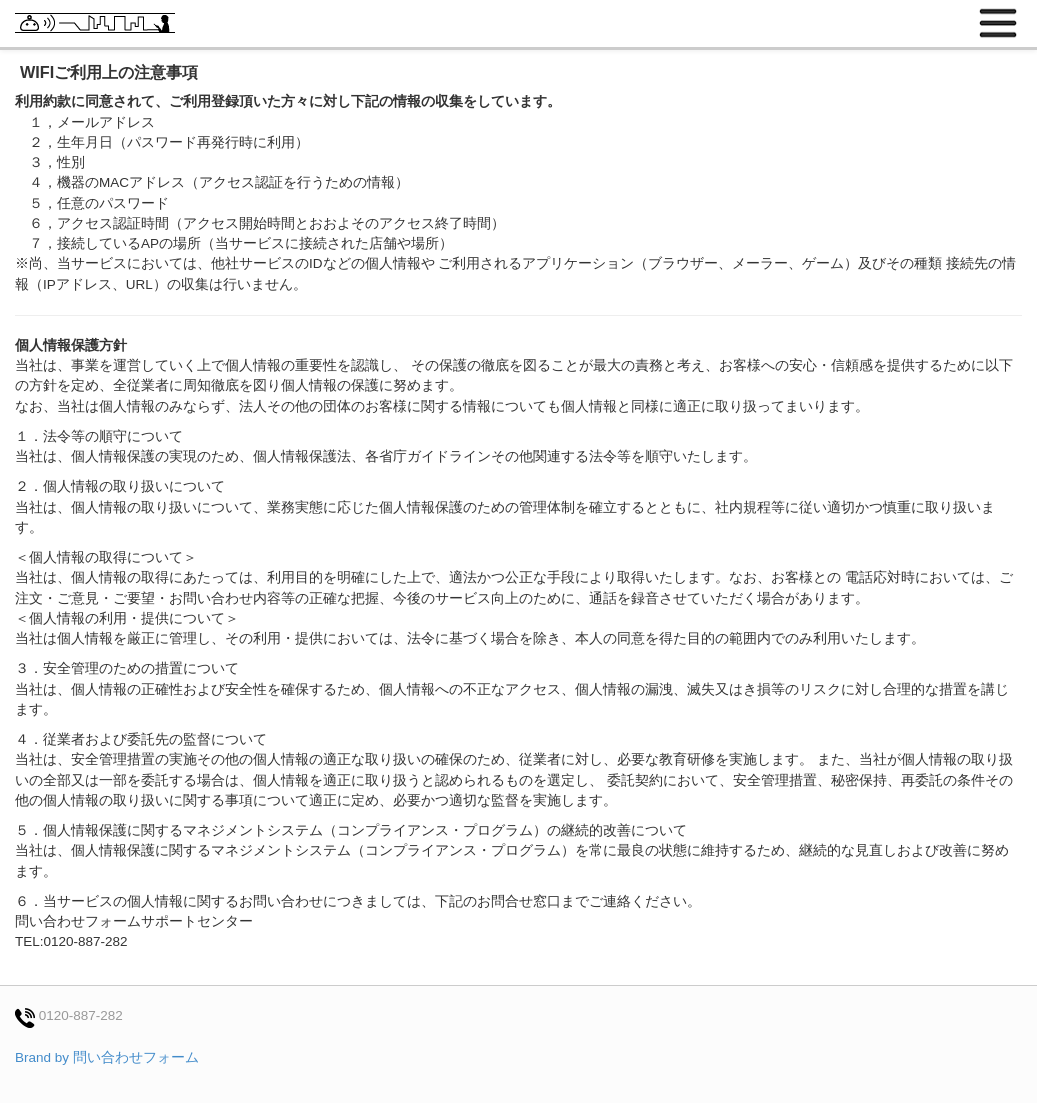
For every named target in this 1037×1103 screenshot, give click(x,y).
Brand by (107, 1057)
